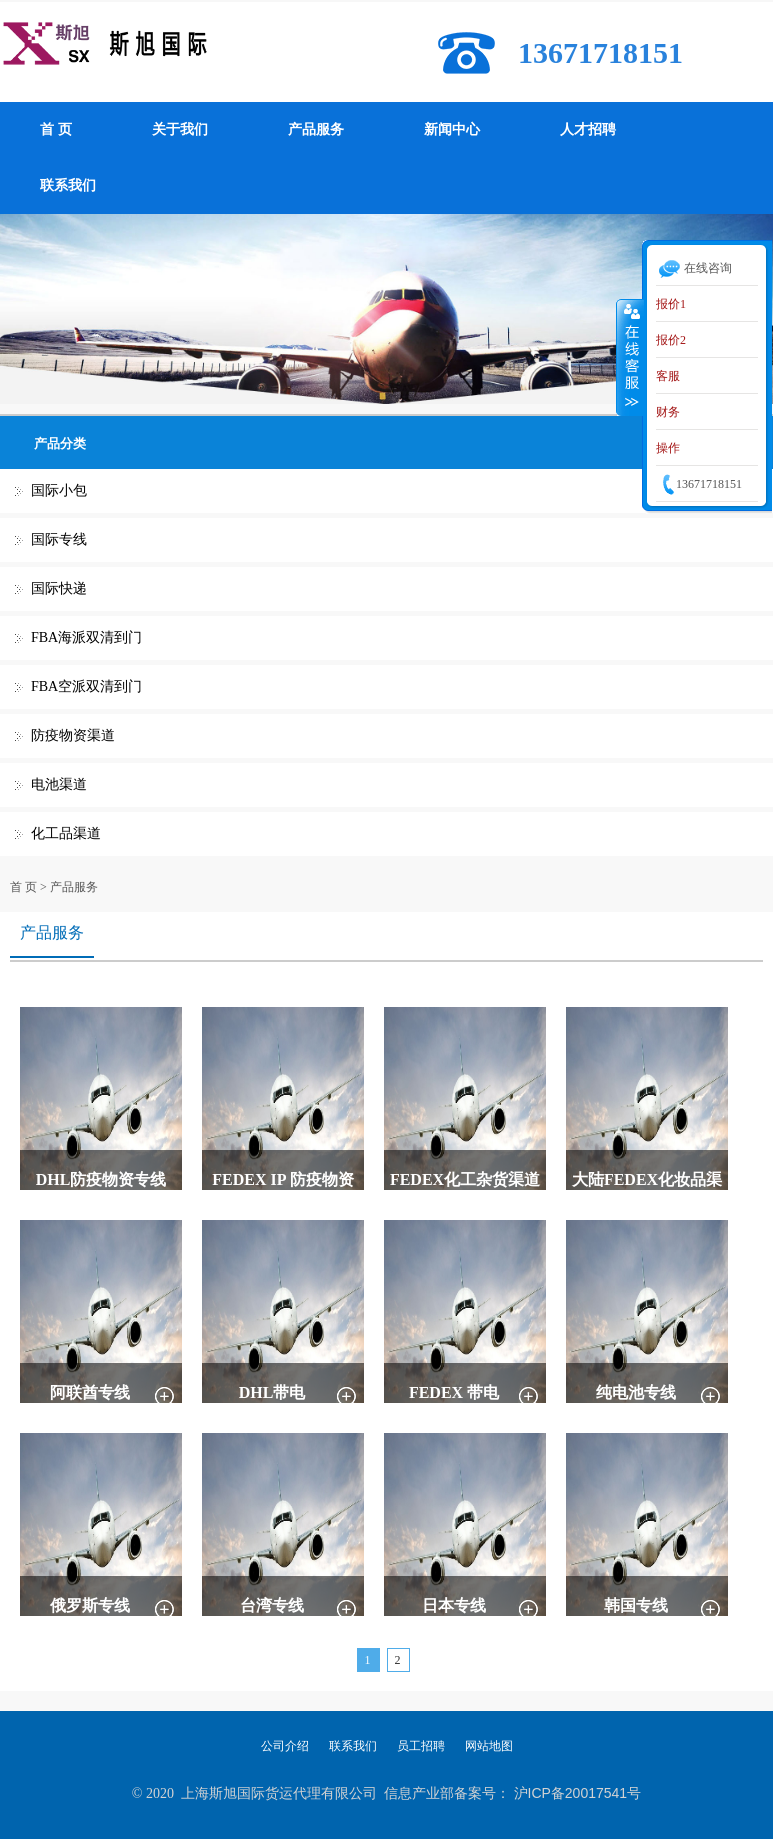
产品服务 (316, 129)
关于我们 (180, 129)
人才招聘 (588, 129)
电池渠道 (59, 784)
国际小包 (59, 490)
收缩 (630, 357)
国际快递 (59, 588)
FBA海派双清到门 (86, 637)
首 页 (56, 129)
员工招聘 (421, 1746)
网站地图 (489, 1746)
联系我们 (68, 185)
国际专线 (59, 539)
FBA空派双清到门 (86, 686)
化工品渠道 (66, 833)
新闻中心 (452, 129)
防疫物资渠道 (73, 735)
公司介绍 (285, 1746)
